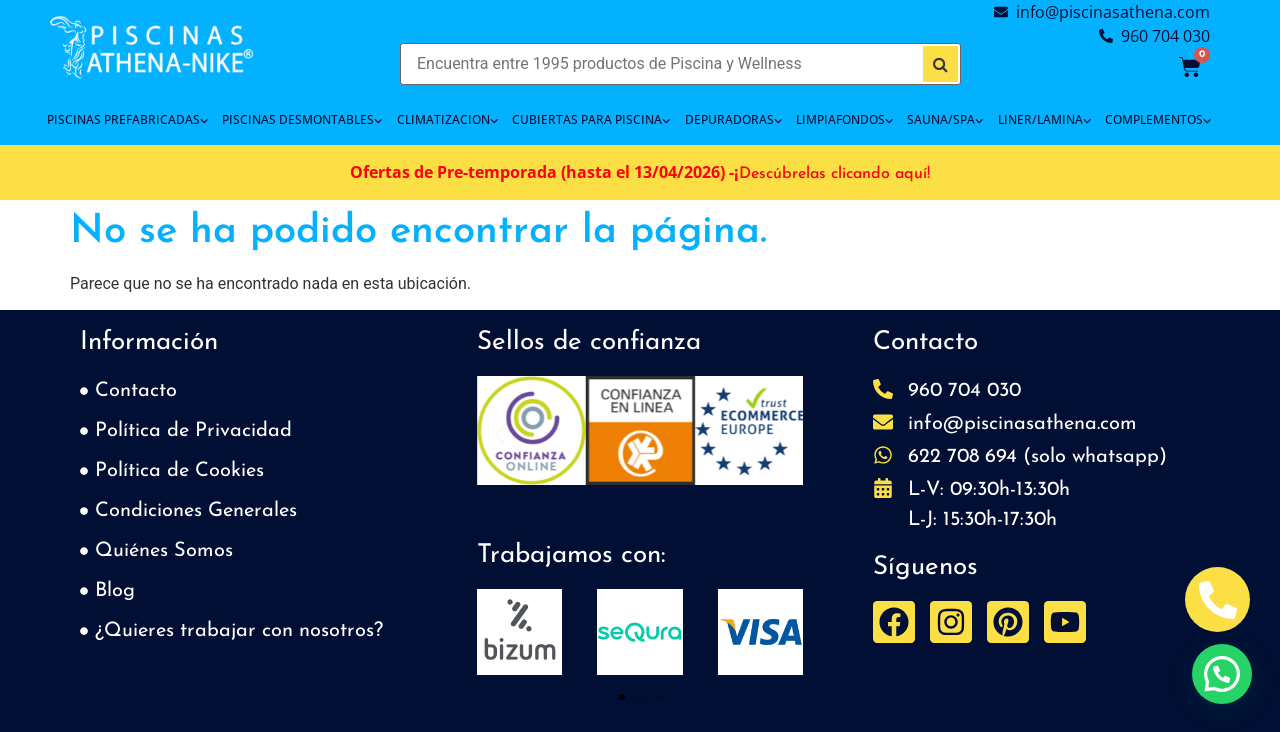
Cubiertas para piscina (591, 119)
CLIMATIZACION (447, 119)
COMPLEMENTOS (1158, 119)
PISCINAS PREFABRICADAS (127, 119)
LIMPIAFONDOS (844, 119)
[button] (499, 434)
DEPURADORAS (733, 119)
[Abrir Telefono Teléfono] (1217, 599)
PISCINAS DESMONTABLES (302, 119)
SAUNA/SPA (945, 119)
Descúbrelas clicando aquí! (834, 174)
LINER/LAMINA (1044, 119)
